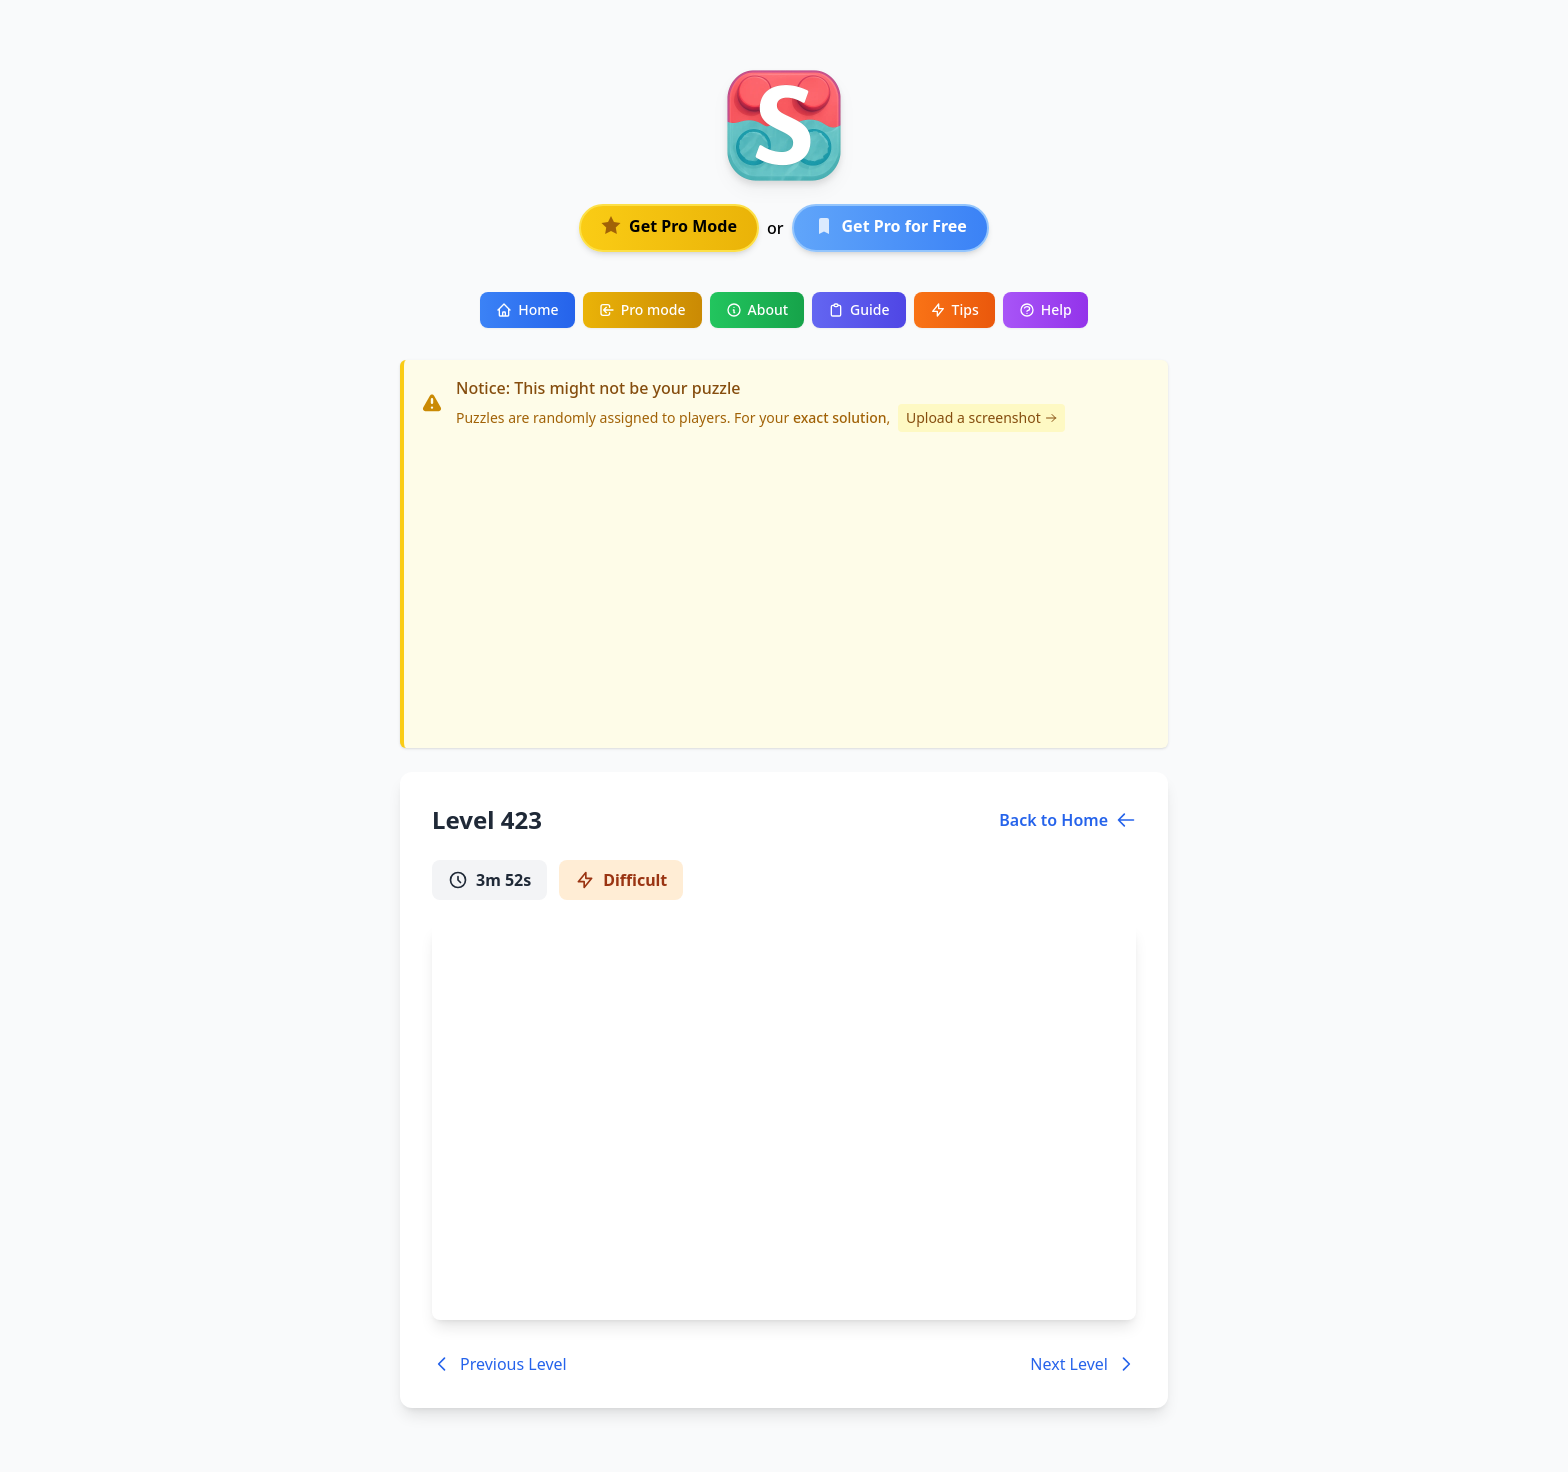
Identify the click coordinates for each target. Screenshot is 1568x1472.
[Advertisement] (786, 582)
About (757, 309)
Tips (954, 309)
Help (1045, 309)
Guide (858, 309)
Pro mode (642, 309)
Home (527, 309)
